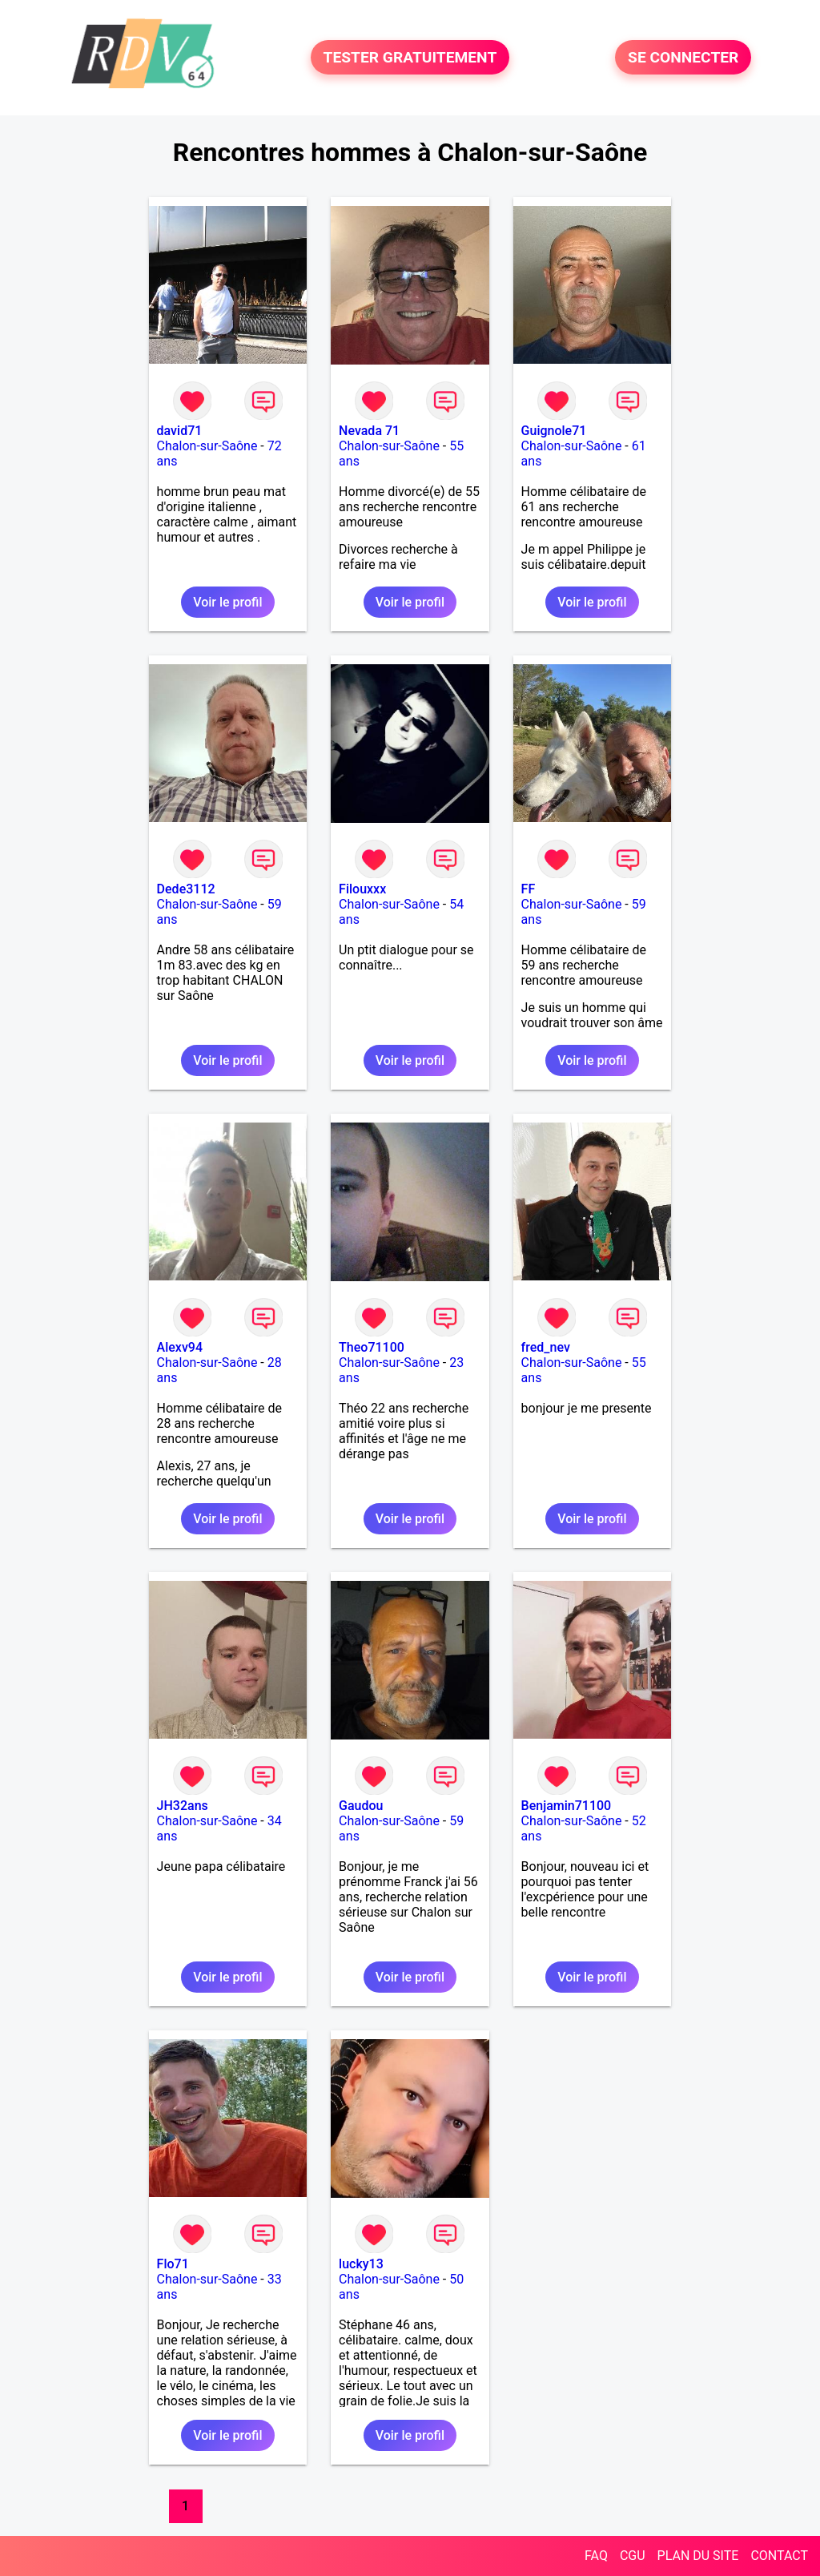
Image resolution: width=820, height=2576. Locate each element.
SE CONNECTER (683, 57)
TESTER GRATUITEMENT (410, 57)
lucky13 (361, 2264)
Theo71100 (371, 1347)
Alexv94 (180, 1347)
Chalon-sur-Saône (207, 446)
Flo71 (173, 2264)
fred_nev (545, 1347)
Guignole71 (554, 430)
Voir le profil (227, 602)
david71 (180, 430)
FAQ (596, 2555)
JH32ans (182, 1805)
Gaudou (361, 1805)
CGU (632, 2555)
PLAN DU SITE (698, 2555)
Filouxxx (362, 889)
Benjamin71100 (566, 1805)
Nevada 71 (369, 430)
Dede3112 (186, 889)
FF (528, 889)
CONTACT (779, 2555)
